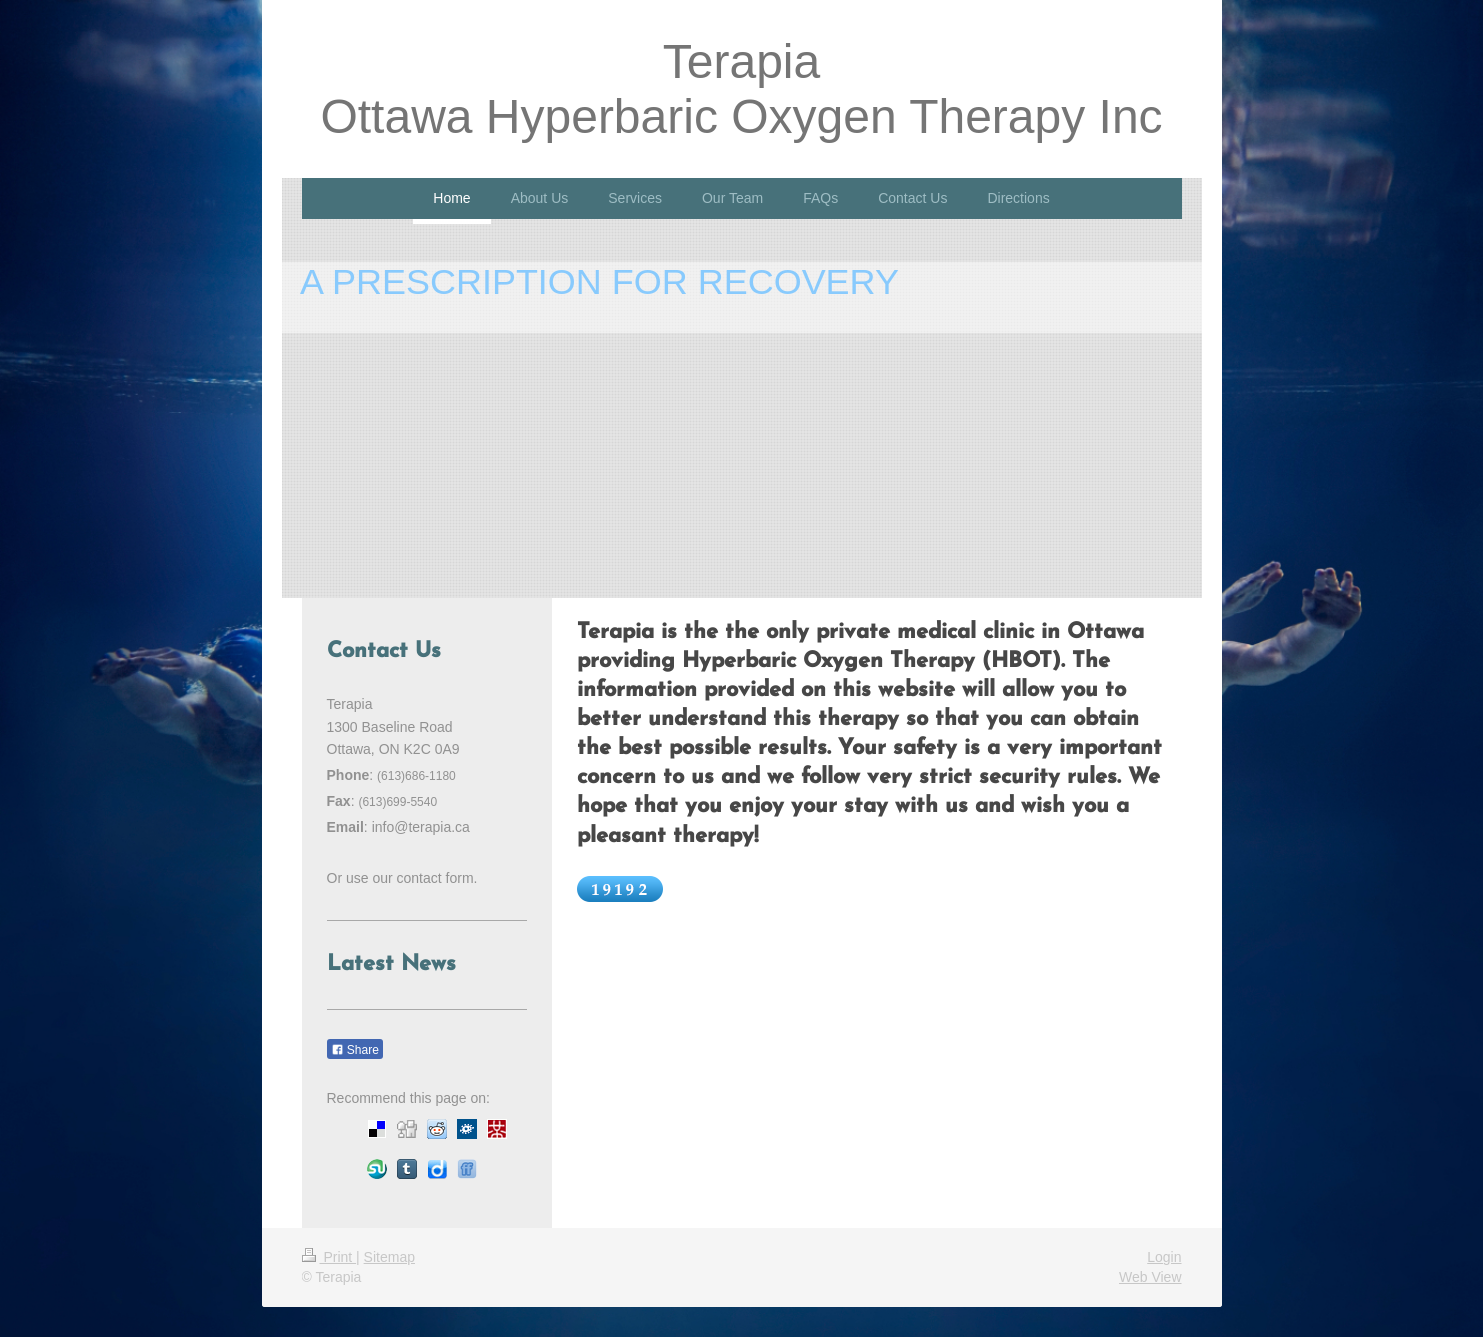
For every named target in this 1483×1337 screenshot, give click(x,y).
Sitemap (389, 1257)
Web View (1150, 1277)
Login (1164, 1257)
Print (329, 1257)
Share (355, 1050)
